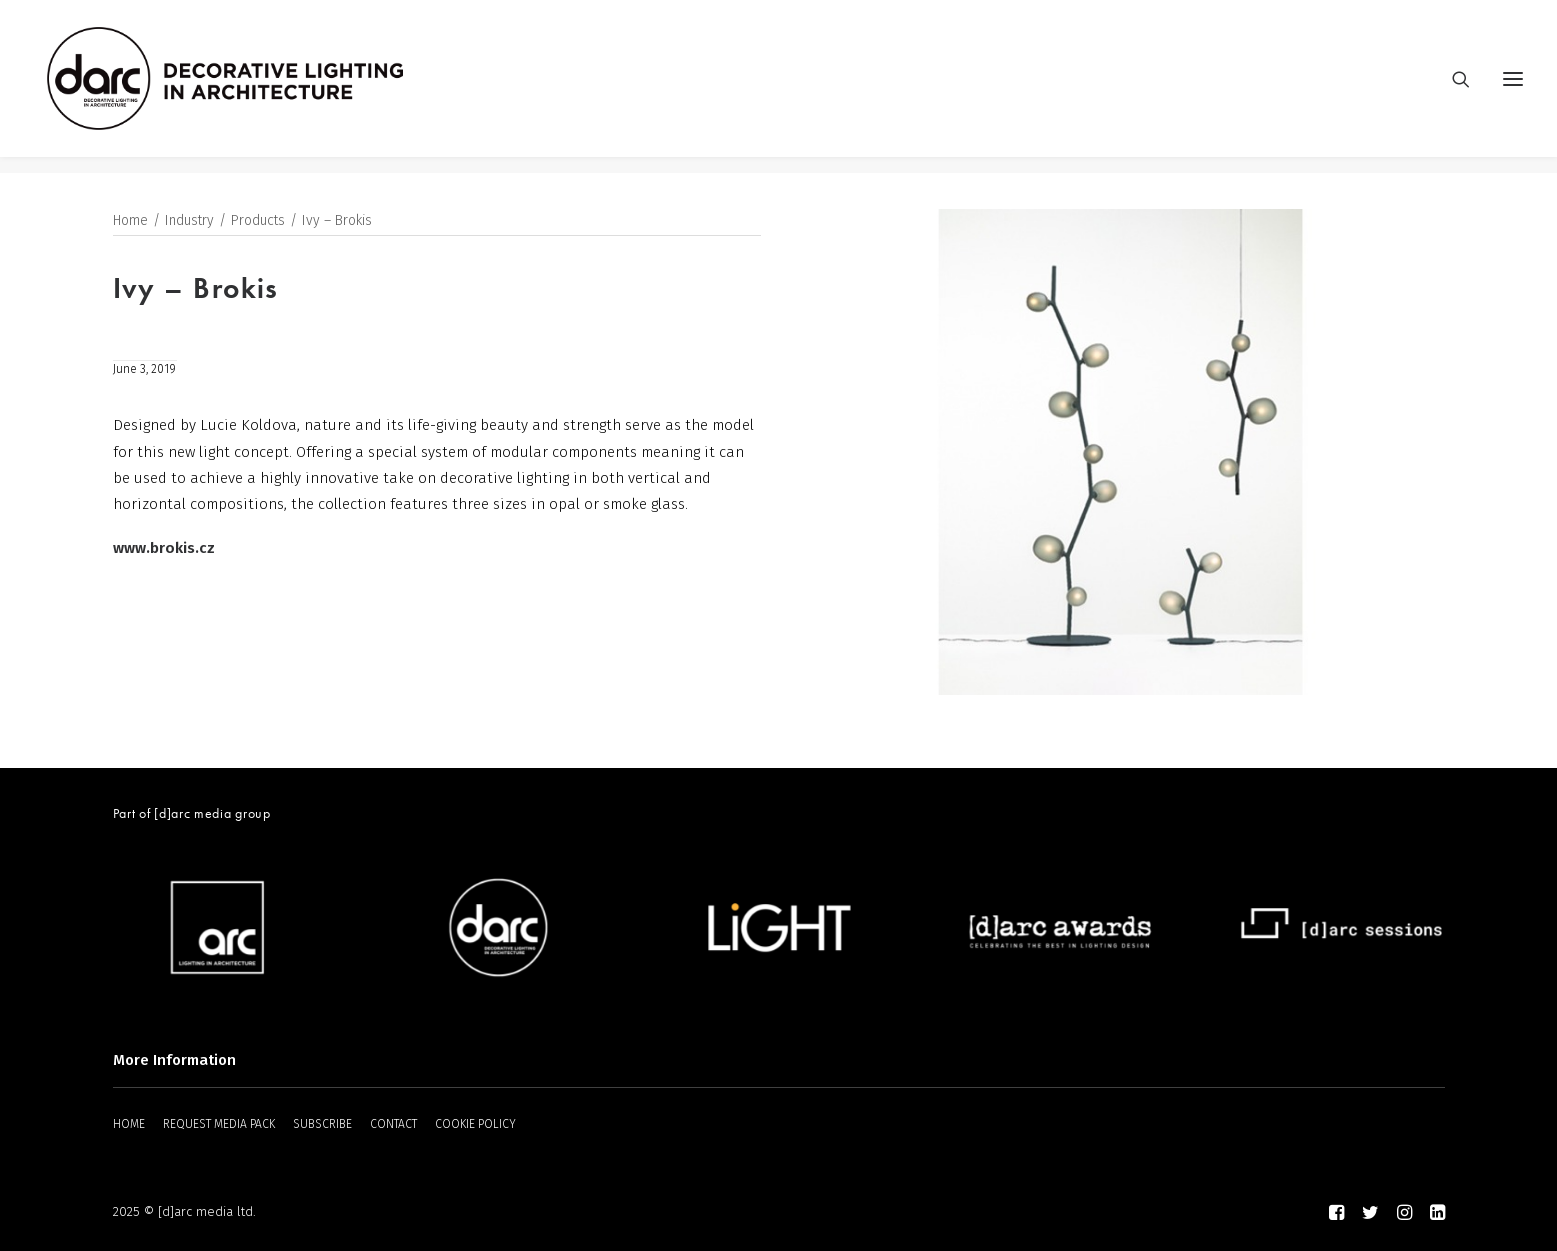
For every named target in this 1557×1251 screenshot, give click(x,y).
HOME (129, 1124)
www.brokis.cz (164, 549)
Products (258, 221)
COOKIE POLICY (475, 1124)
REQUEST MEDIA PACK (219, 1124)
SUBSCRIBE (322, 1124)
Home (130, 221)
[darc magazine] (242, 87)
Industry (189, 221)
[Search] (1452, 87)
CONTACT (393, 1124)
